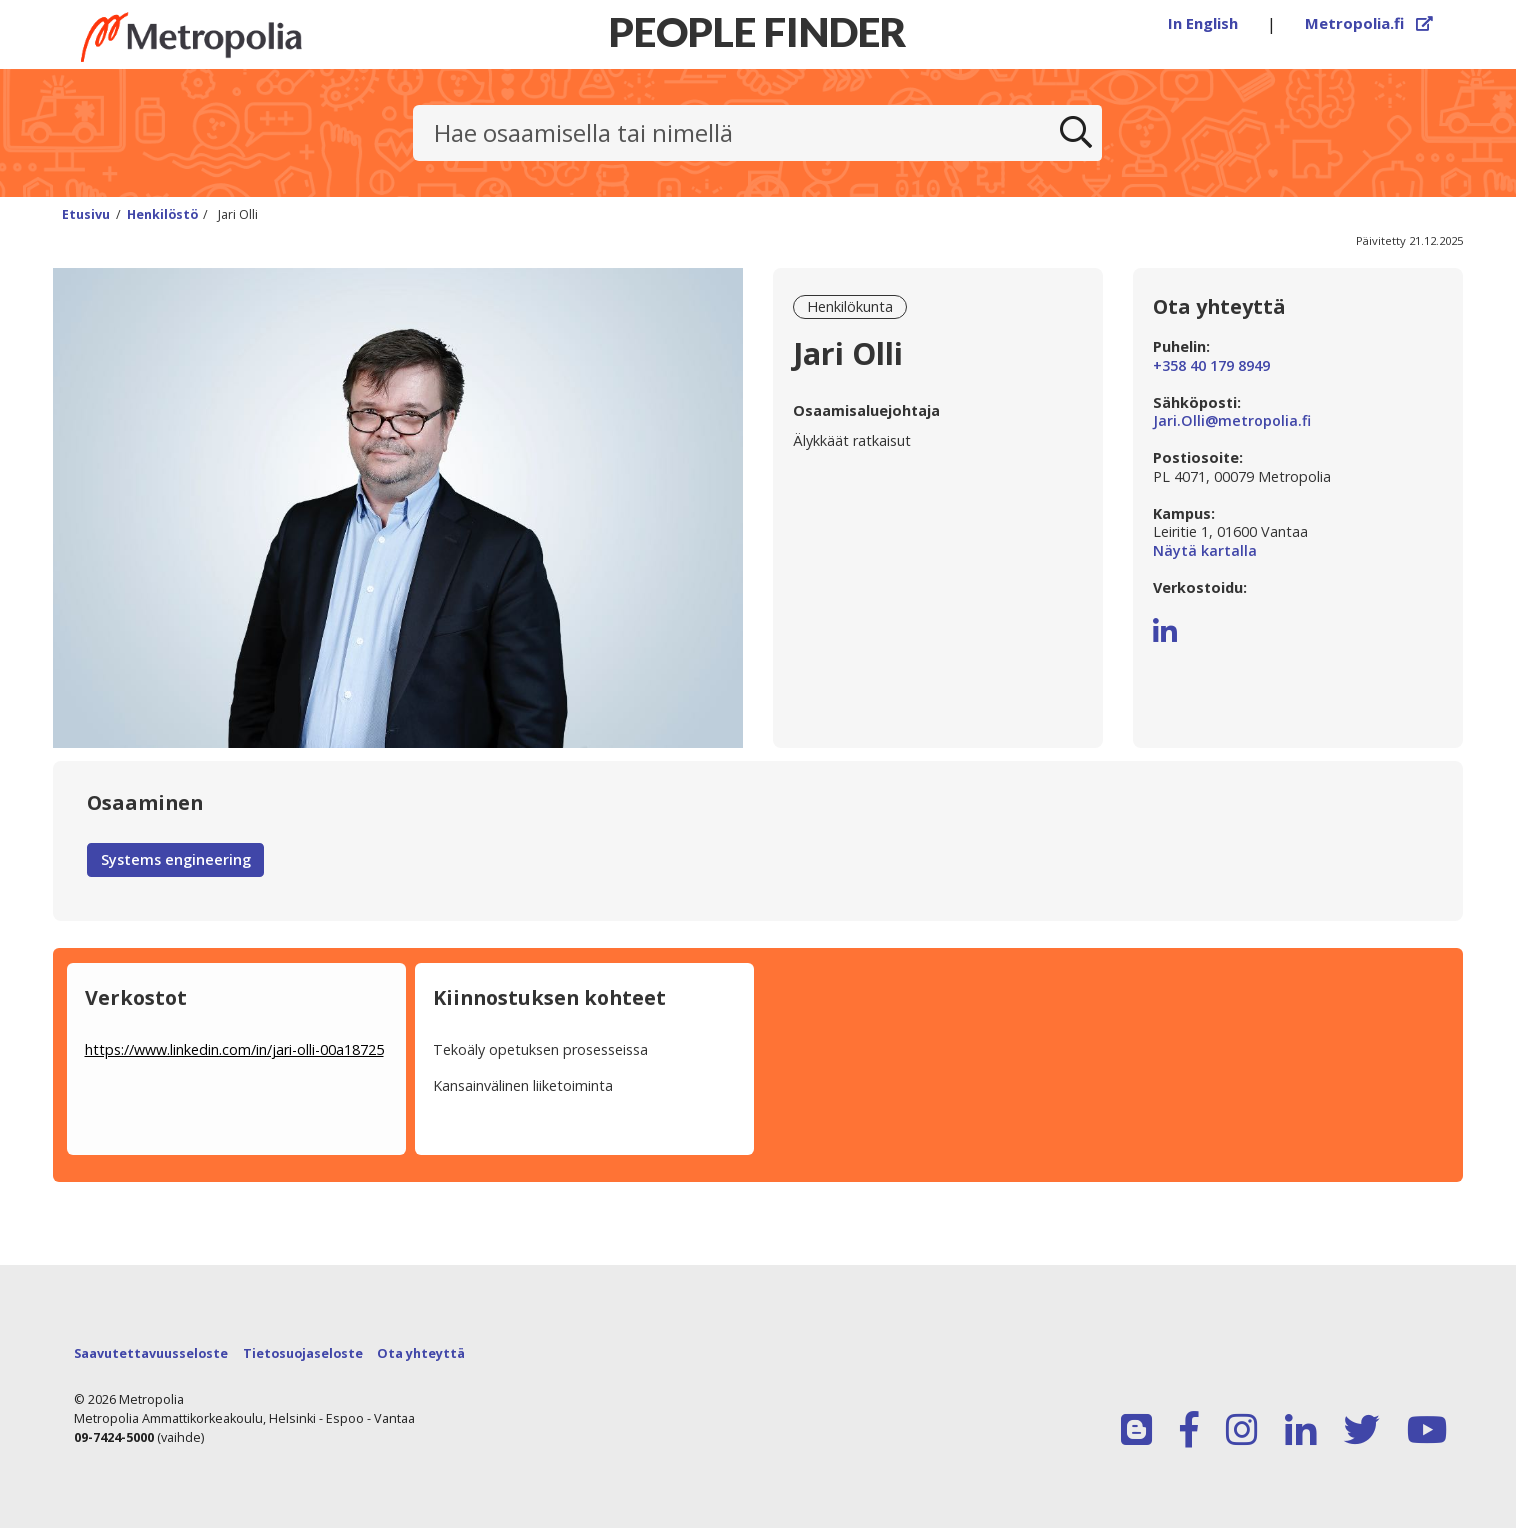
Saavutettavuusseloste (151, 1353)
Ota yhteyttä (421, 1353)
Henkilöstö (162, 214)
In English (1203, 23)
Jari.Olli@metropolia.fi (1232, 421)
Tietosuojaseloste (303, 1353)
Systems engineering (176, 859)
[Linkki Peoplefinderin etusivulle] (228, 37)
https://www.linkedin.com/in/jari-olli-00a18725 (234, 1049)
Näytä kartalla (1298, 551)
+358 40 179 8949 (1211, 366)
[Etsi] (1076, 133)
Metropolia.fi (1369, 23)
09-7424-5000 (114, 1437)
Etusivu (86, 214)
